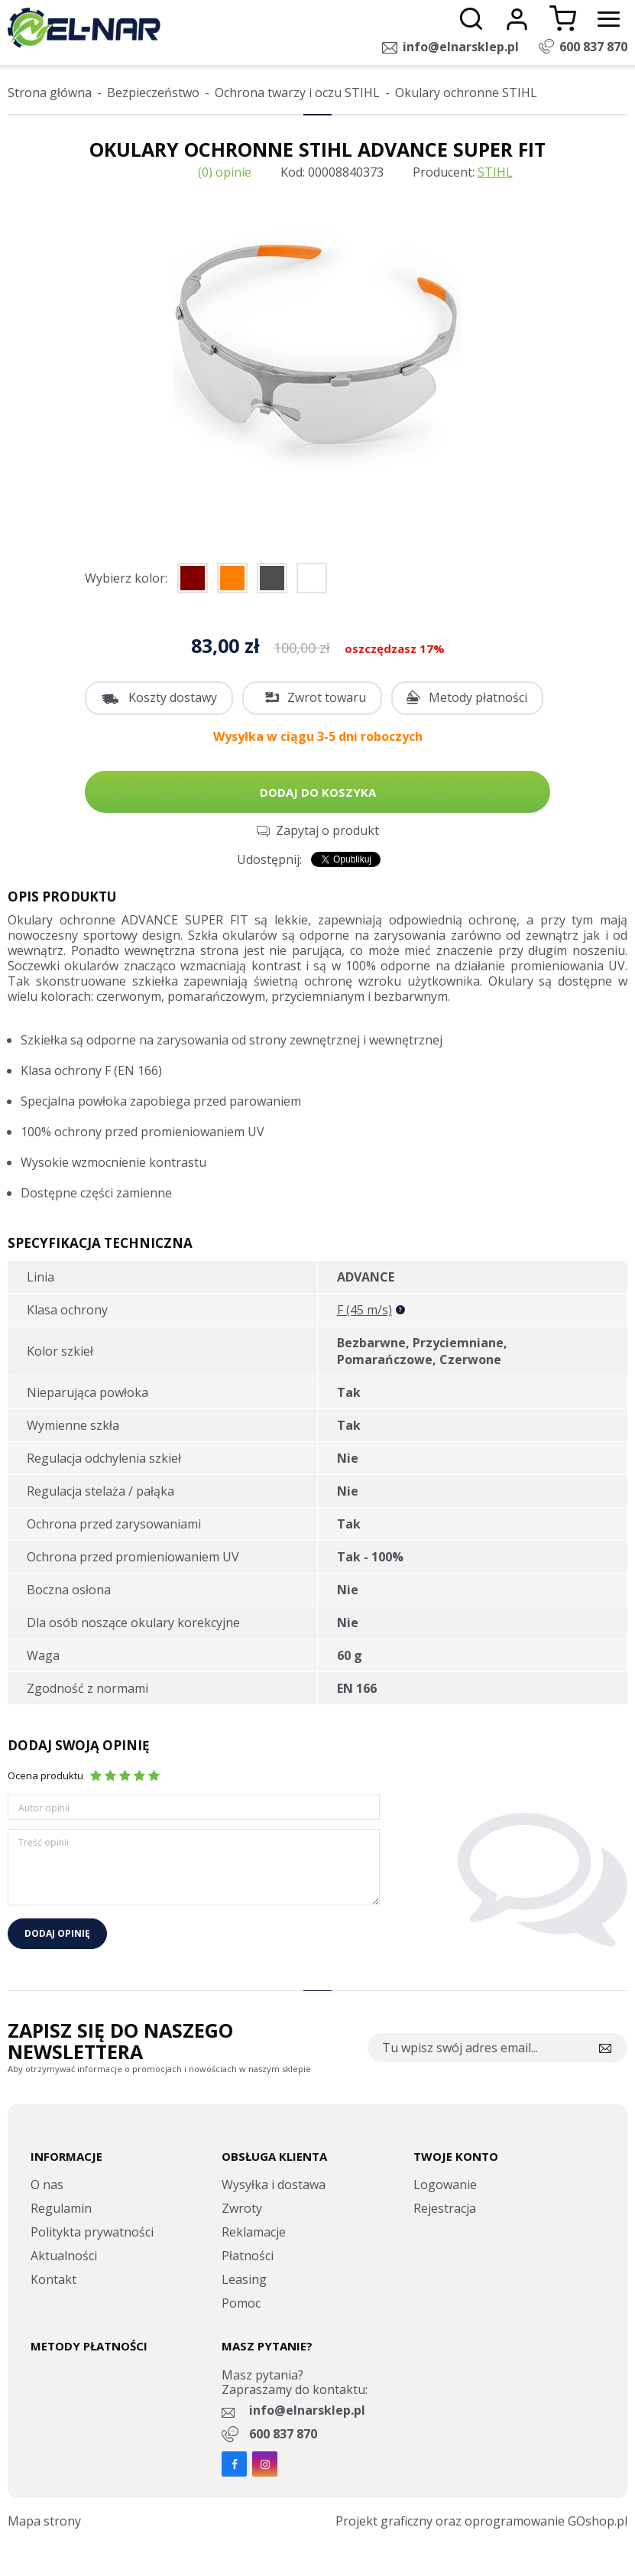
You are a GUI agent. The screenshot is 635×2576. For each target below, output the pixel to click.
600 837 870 (593, 46)
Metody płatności (478, 697)
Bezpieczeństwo (153, 92)
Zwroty (242, 2208)
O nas (47, 2184)
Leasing (244, 2279)
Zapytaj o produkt (327, 830)
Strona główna (50, 92)
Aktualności (64, 2255)
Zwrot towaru (326, 697)
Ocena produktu (45, 1775)
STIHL (495, 172)
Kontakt (53, 2279)
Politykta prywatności (92, 2232)
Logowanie (445, 2184)
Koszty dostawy (172, 697)
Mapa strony (44, 2521)
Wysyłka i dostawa (274, 2184)
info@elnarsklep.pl (461, 46)
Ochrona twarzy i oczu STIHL (297, 92)
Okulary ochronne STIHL (466, 92)
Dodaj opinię (57, 1933)
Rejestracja (444, 2208)
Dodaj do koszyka (318, 792)
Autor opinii (44, 1808)
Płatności (248, 2255)
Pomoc (241, 2303)
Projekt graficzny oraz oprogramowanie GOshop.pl (481, 2521)
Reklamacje (254, 2232)
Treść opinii (43, 1842)
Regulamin (61, 2208)
